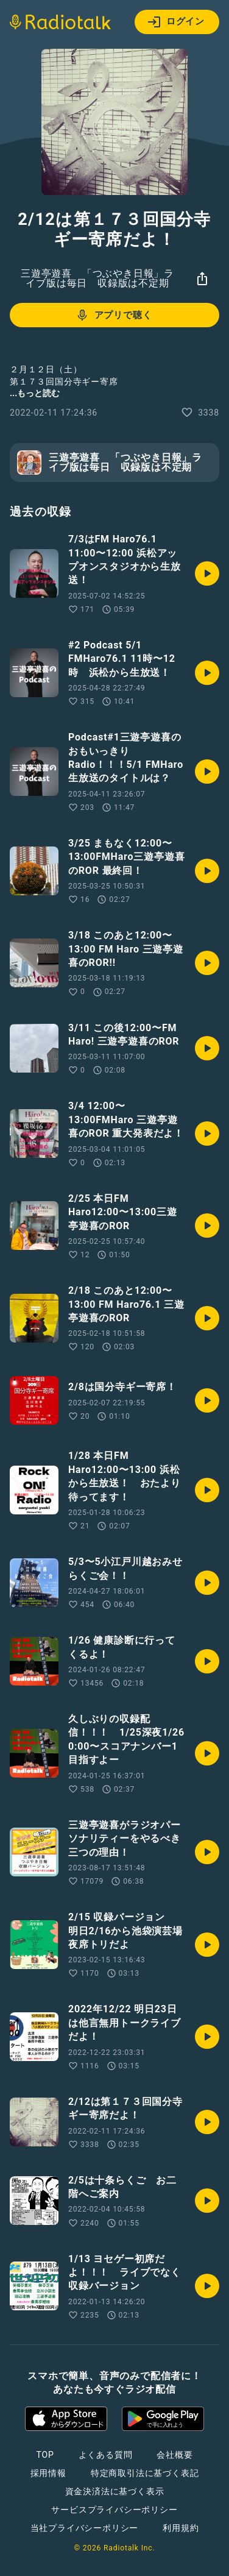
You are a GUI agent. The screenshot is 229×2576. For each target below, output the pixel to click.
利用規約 (181, 2528)
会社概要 (174, 2455)
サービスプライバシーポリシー (114, 2509)
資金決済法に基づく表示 (114, 2491)
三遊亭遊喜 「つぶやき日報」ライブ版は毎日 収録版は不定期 (97, 278)
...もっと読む (35, 393)
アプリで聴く (113, 315)
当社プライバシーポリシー (84, 2528)
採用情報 (48, 2473)
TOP (45, 2455)
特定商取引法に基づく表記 (145, 2473)
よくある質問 (106, 2455)
